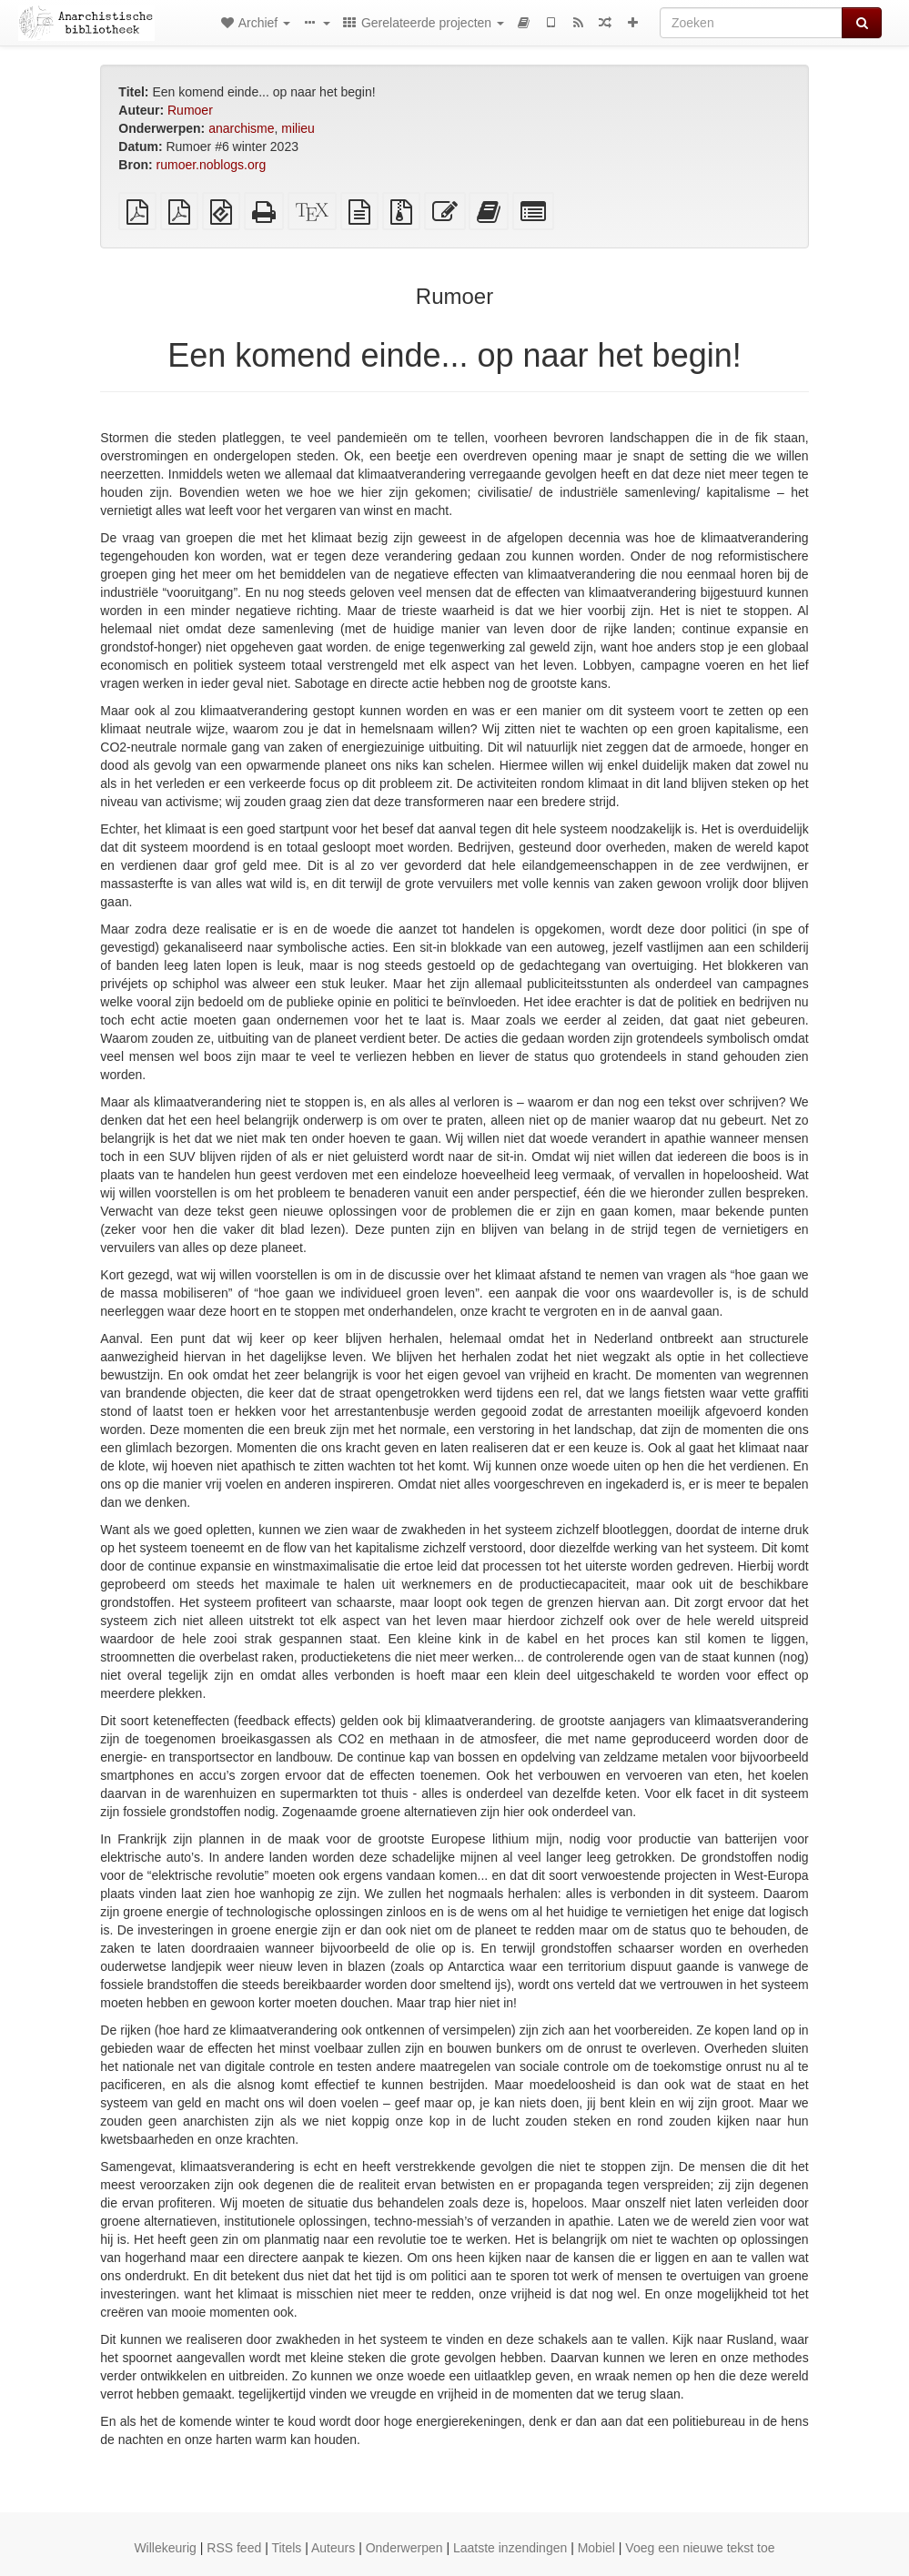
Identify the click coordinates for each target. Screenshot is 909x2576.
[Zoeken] (751, 22)
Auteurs (333, 2548)
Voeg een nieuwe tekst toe (699, 2548)
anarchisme (241, 128)
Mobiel (596, 2548)
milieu (298, 128)
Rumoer (190, 110)
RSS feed (234, 2548)
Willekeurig (165, 2548)
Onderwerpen (404, 2548)
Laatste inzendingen (510, 2548)
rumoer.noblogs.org (212, 164)
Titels (286, 2548)
